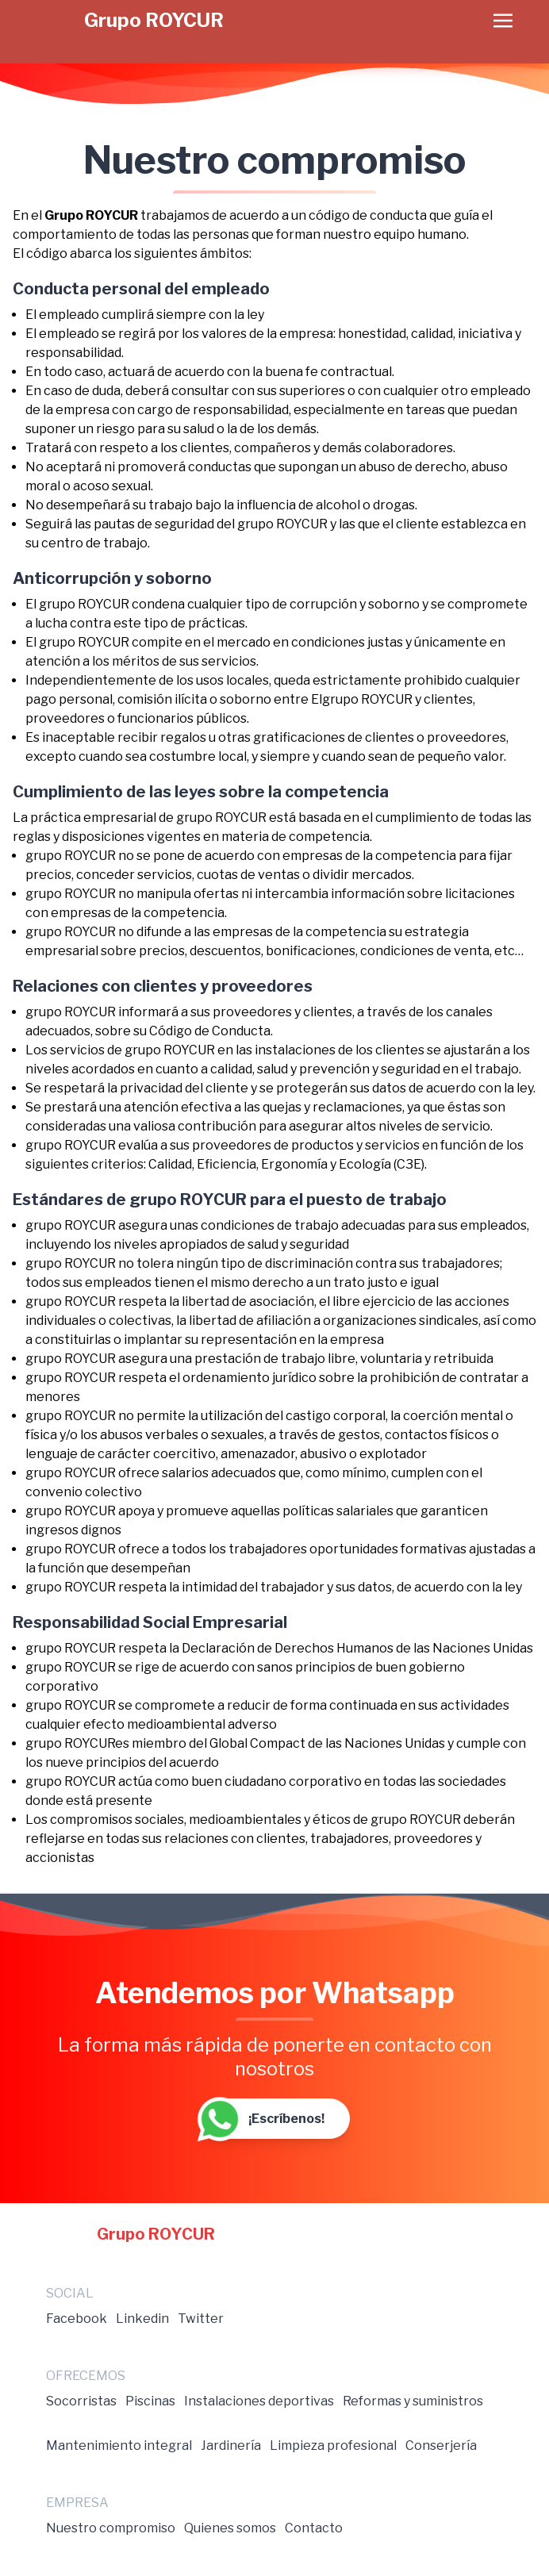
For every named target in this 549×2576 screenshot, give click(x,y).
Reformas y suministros (413, 2401)
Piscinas (150, 2401)
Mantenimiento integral (119, 2445)
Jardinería (231, 2445)
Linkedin (142, 2318)
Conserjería (441, 2445)
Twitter (201, 2318)
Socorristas (81, 2401)
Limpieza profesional (333, 2445)
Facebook (76, 2318)
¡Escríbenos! (262, 2118)
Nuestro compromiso (110, 2528)
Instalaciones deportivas (259, 2401)
